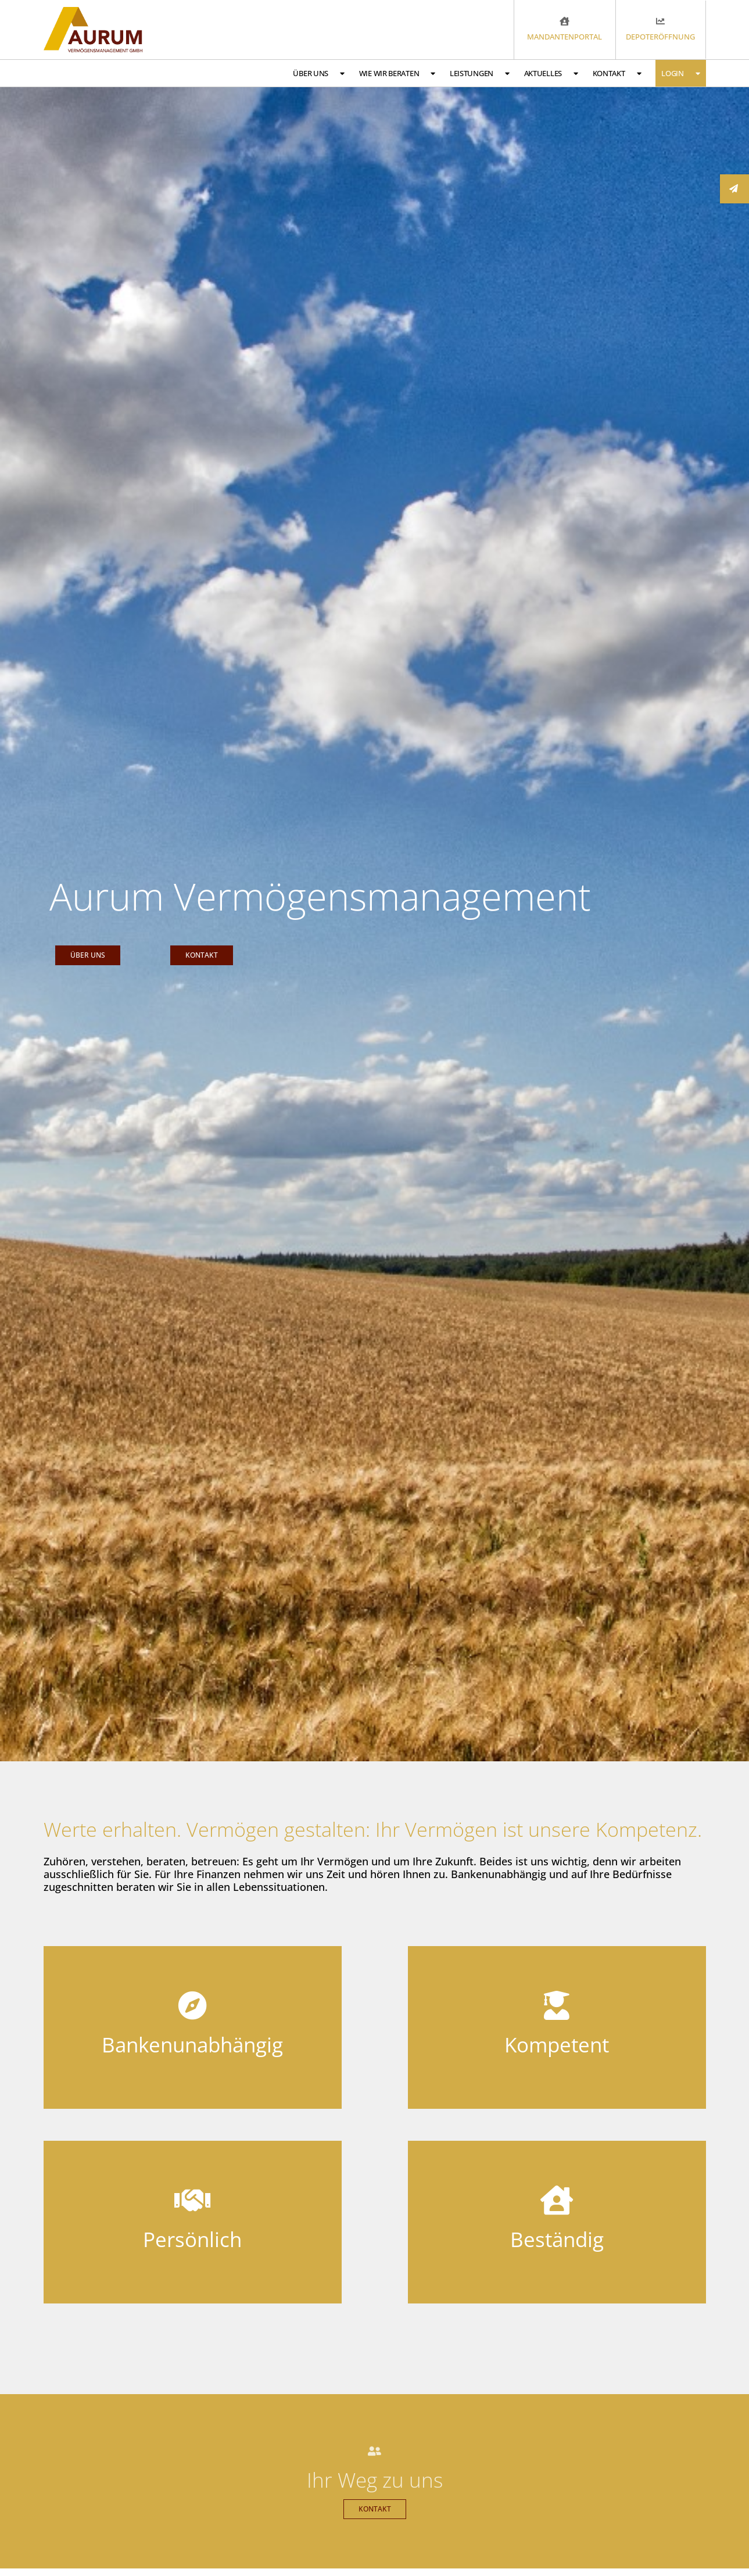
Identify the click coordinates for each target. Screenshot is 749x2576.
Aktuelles (551, 73)
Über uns (318, 73)
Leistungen (480, 73)
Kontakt (617, 73)
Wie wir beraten (397, 73)
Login (680, 73)
